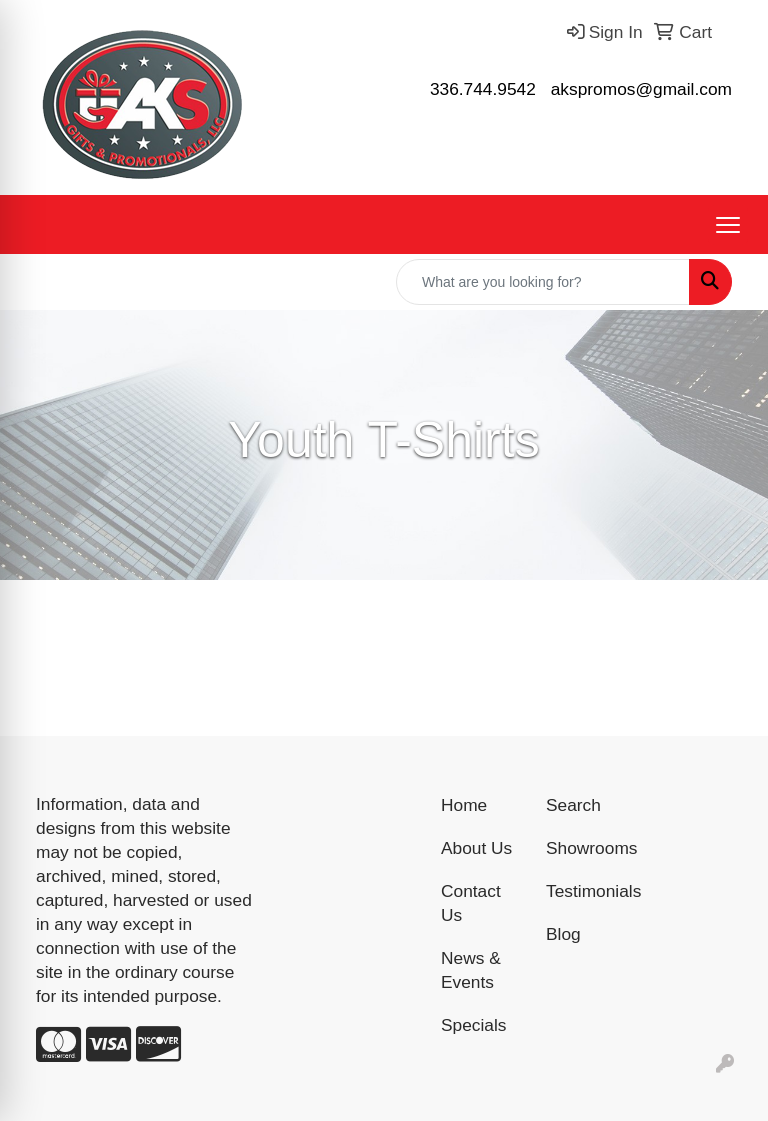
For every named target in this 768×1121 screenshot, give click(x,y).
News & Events (471, 970)
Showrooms (586, 848)
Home (464, 805)
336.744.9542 (483, 89)
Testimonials (586, 891)
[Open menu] (728, 225)
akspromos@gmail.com (641, 89)
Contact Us (471, 903)
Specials (474, 1025)
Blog (563, 934)
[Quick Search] (543, 282)
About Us (476, 848)
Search (573, 805)
